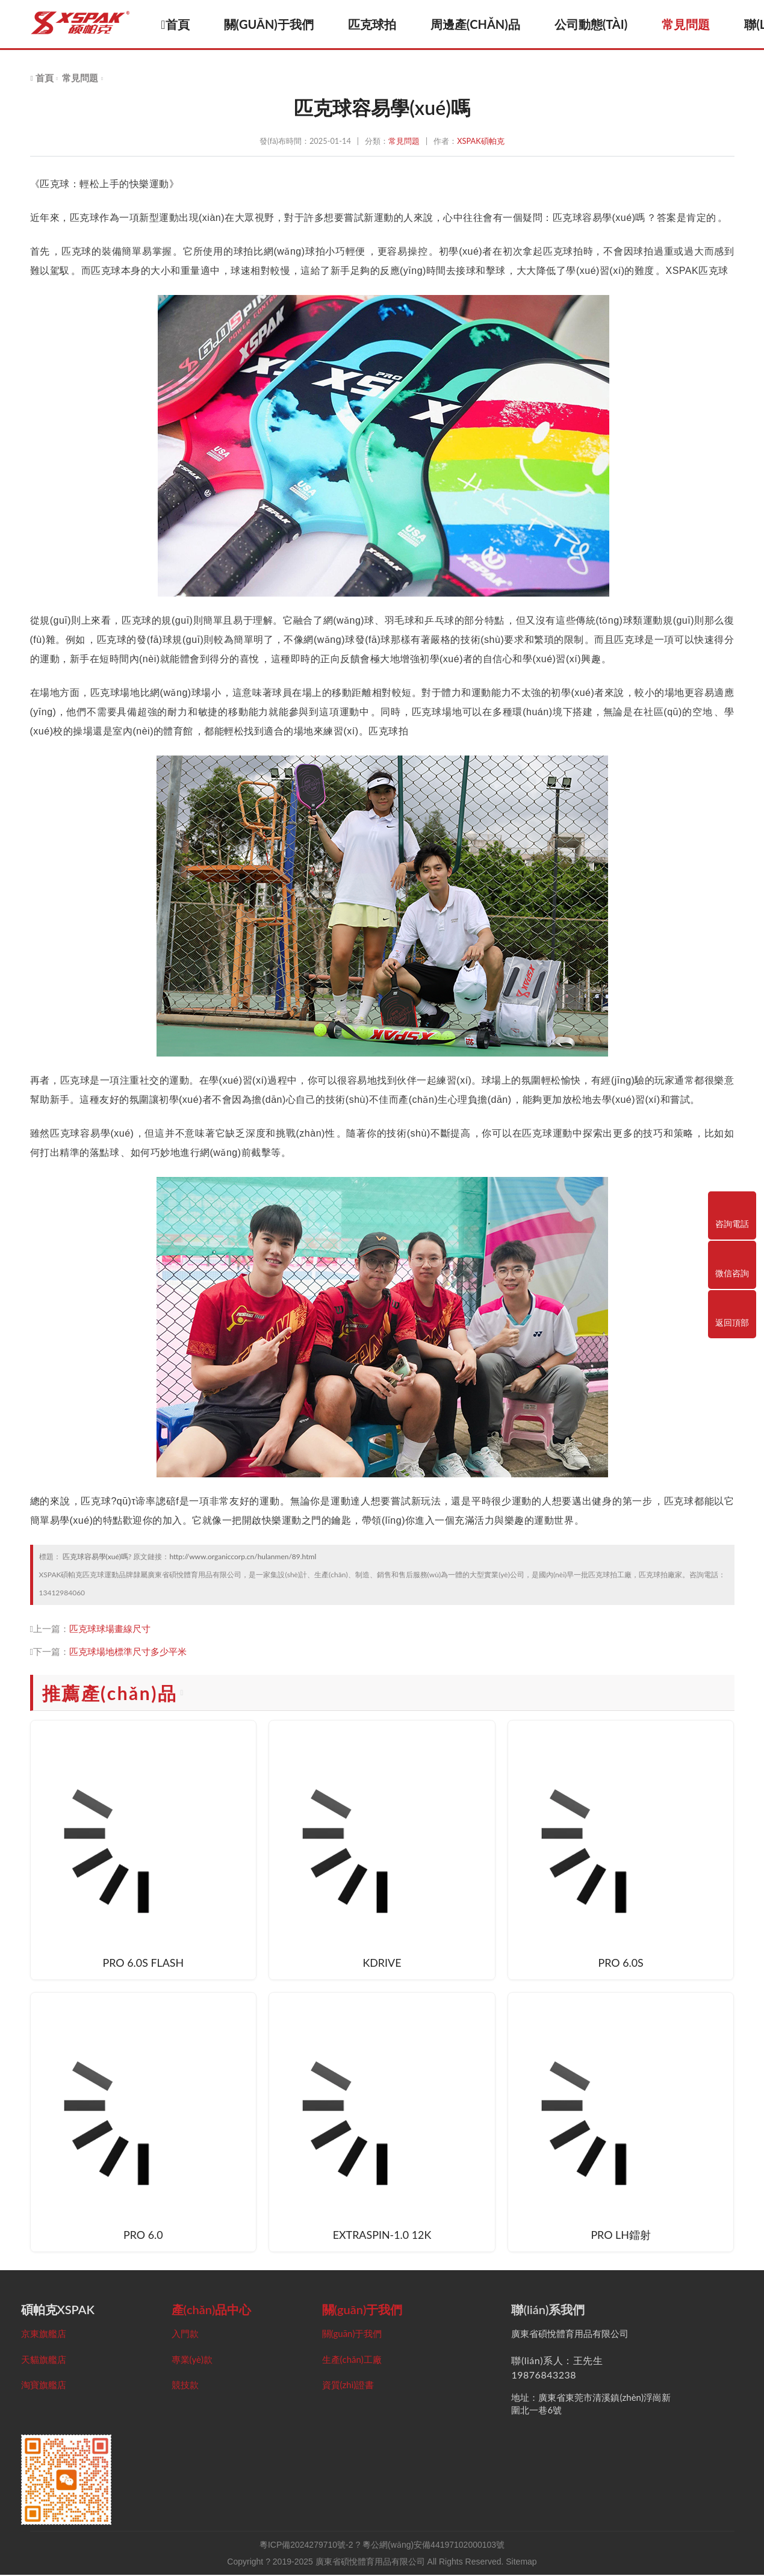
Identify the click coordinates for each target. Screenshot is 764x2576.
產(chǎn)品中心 (212, 2310)
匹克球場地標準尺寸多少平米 (128, 1651)
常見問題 (693, 24)
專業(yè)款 (192, 2359)
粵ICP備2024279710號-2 (306, 2546)
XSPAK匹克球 (696, 270)
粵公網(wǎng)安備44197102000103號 (433, 2546)
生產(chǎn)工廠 (352, 2359)
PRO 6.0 (143, 2235)
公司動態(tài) (598, 24)
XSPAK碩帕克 (480, 141)
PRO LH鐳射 (621, 2235)
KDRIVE (382, 1963)
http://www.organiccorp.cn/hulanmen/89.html (242, 1556)
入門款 (185, 2334)
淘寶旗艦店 (43, 2385)
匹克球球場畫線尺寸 (110, 1628)
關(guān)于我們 (276, 24)
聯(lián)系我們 (548, 2310)
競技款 (185, 2385)
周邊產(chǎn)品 (482, 24)
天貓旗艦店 (43, 2359)
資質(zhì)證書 (348, 2385)
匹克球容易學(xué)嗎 (95, 1556)
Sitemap (521, 2563)
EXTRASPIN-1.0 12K (382, 2235)
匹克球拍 (379, 24)
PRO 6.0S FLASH (143, 1963)
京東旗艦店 (43, 2334)
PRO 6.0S (621, 1963)
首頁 (183, 24)
